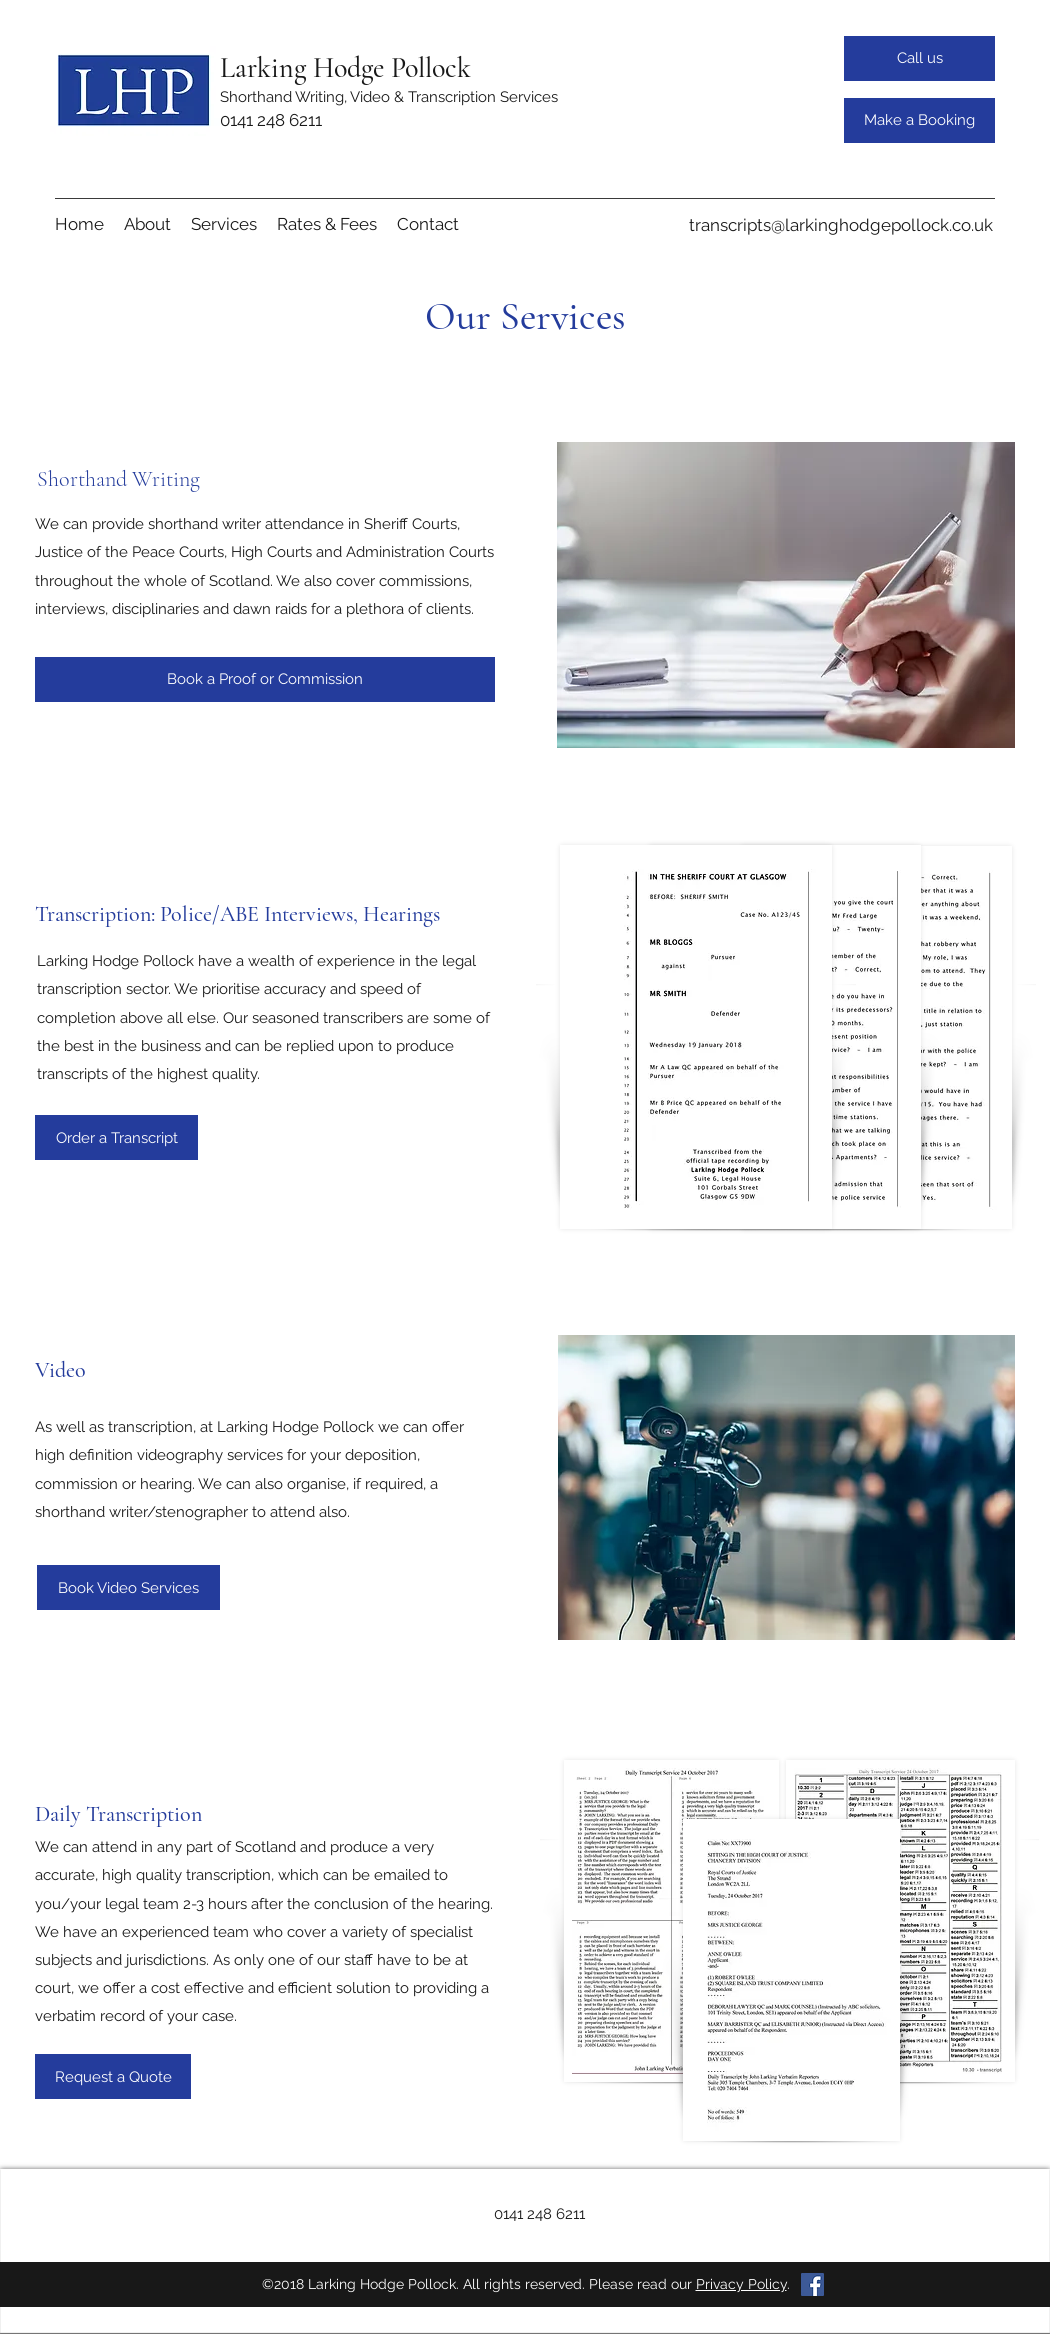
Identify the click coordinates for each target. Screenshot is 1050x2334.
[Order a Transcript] (116, 1137)
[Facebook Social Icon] (812, 2284)
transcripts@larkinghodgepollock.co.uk (841, 225)
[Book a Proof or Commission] (265, 679)
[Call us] (919, 58)
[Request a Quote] (113, 2076)
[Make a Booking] (919, 120)
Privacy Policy (741, 2284)
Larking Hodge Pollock (345, 68)
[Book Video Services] (128, 1587)
